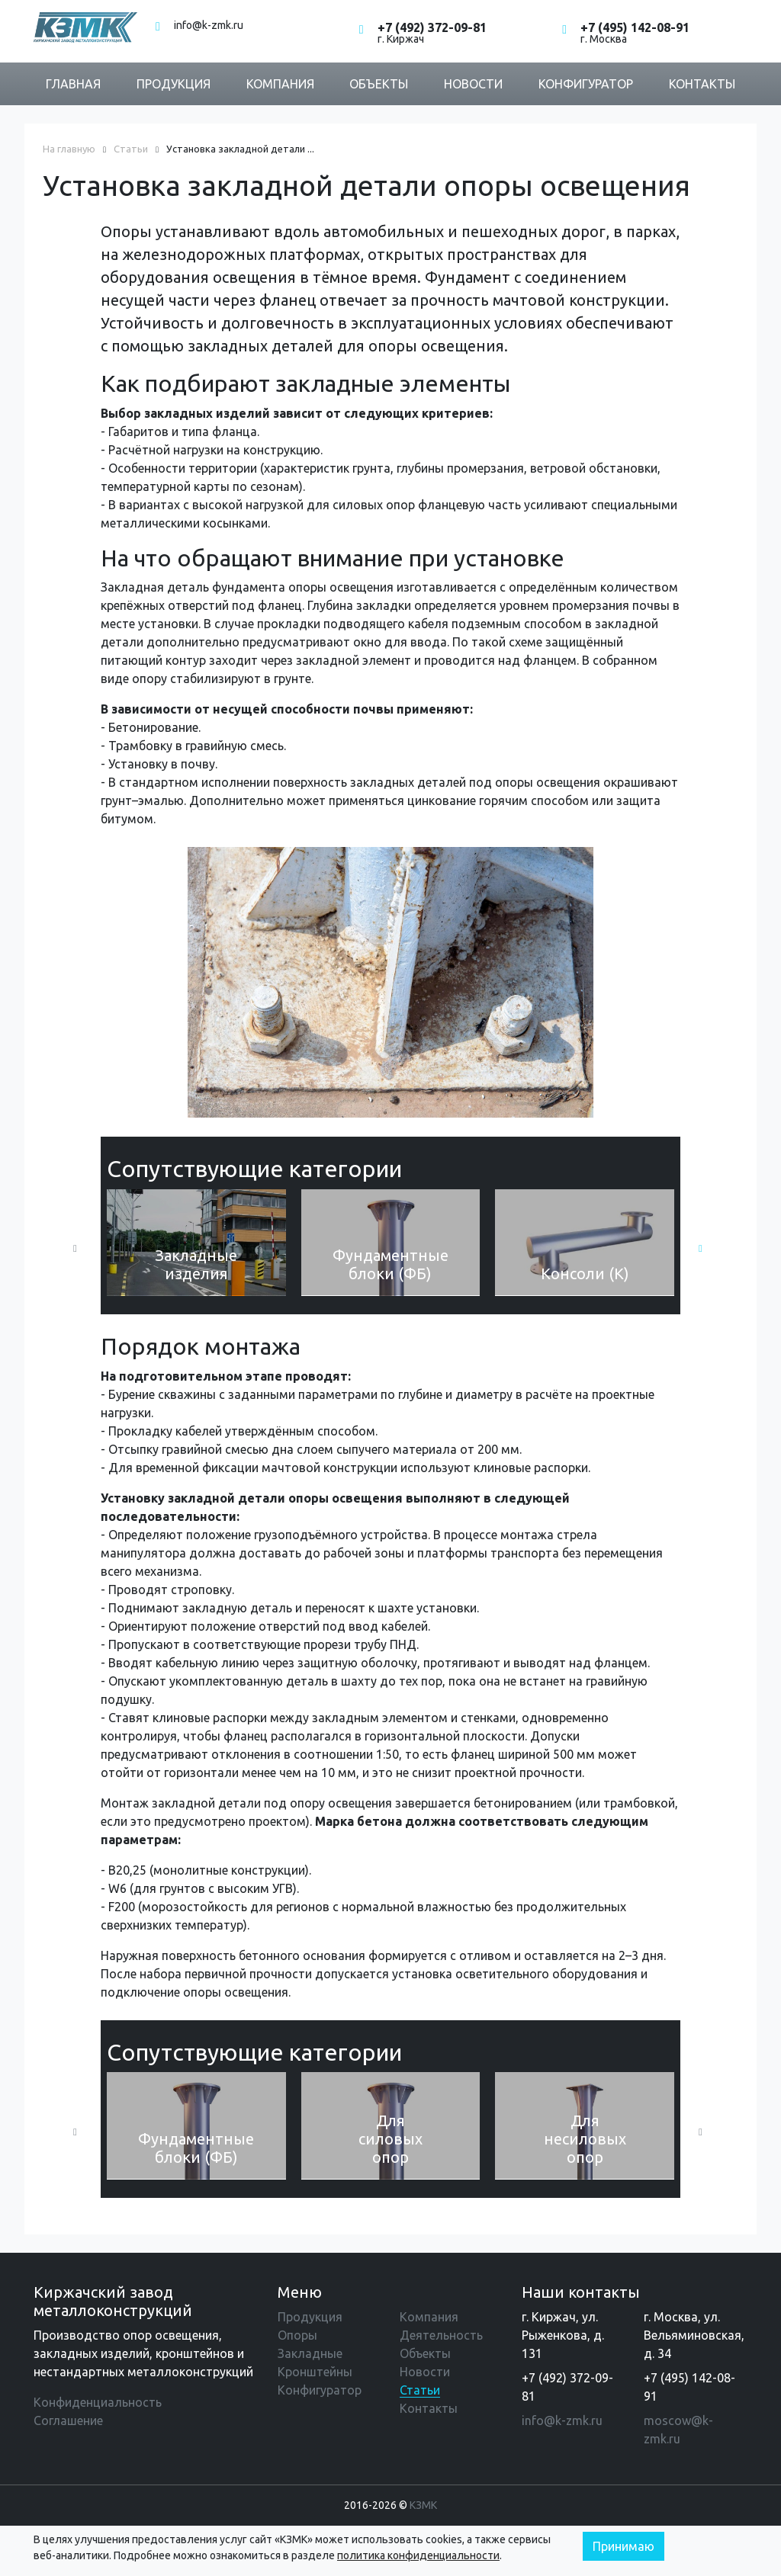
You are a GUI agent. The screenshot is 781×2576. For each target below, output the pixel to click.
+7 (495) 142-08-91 (634, 27)
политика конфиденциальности (418, 2555)
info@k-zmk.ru (208, 25)
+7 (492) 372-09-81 (432, 27)
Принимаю (623, 2546)
